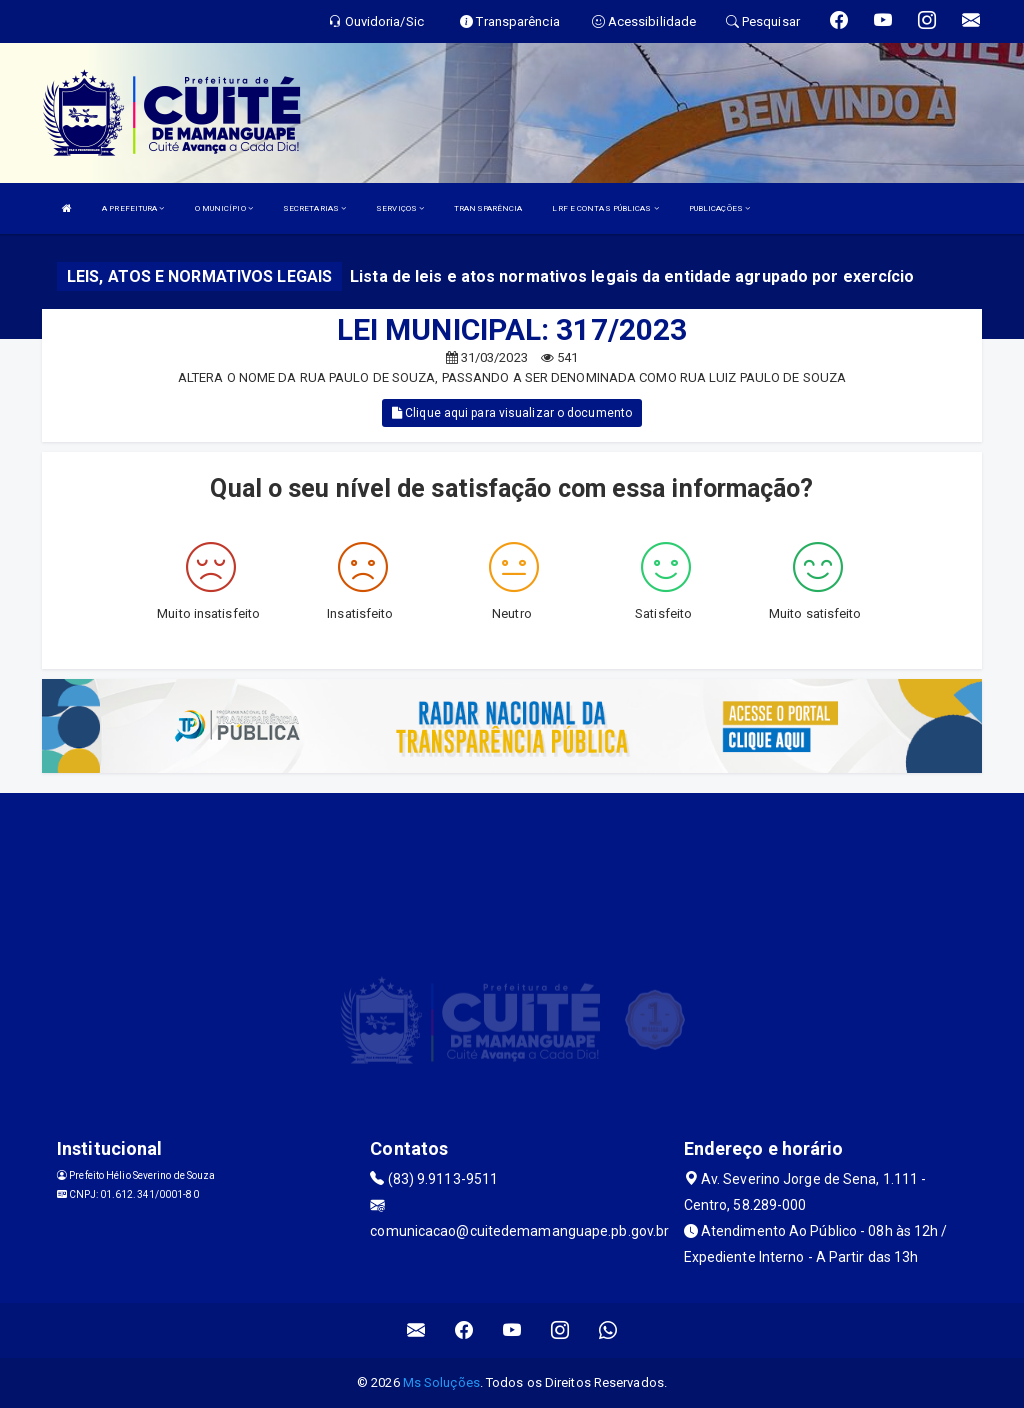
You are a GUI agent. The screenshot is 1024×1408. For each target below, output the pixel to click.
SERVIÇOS (400, 208)
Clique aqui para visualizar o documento (512, 413)
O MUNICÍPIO (224, 208)
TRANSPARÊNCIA (488, 208)
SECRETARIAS (314, 208)
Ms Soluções (441, 1382)
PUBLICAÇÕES (719, 208)
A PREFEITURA (133, 208)
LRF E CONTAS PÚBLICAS (605, 208)
